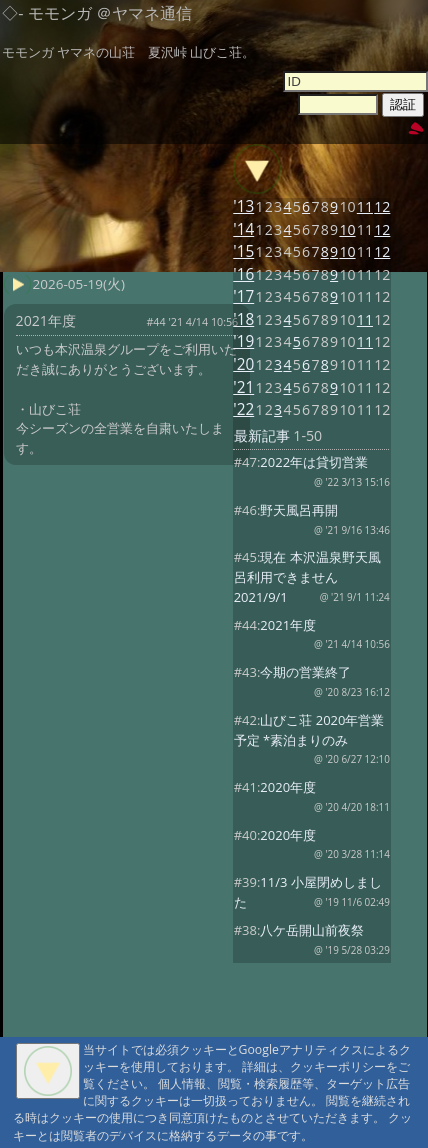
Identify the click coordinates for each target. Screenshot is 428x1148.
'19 (243, 341)
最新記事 (262, 435)
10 (347, 229)
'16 (243, 274)
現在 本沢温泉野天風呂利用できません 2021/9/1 (307, 577)
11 (365, 206)
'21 (243, 387)
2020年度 (288, 787)
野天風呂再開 (299, 510)
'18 (243, 319)
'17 (243, 296)
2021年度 (288, 625)
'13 (243, 206)
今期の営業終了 (305, 672)
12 (382, 206)
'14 (243, 229)
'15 (243, 251)
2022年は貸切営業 (314, 462)
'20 (243, 364)
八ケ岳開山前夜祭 (312, 930)
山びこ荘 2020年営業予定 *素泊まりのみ (309, 730)
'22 (243, 409)
